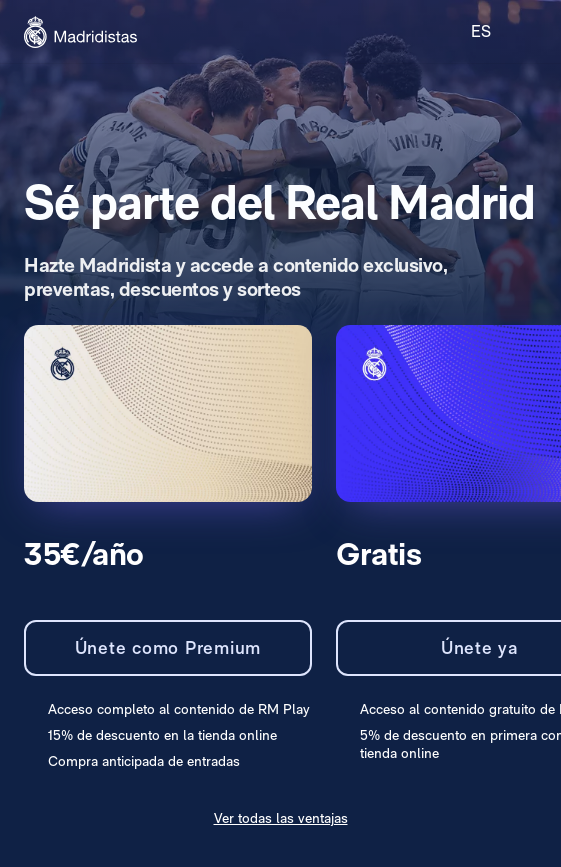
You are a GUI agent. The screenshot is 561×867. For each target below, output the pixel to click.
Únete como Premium (168, 647)
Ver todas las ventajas (281, 818)
